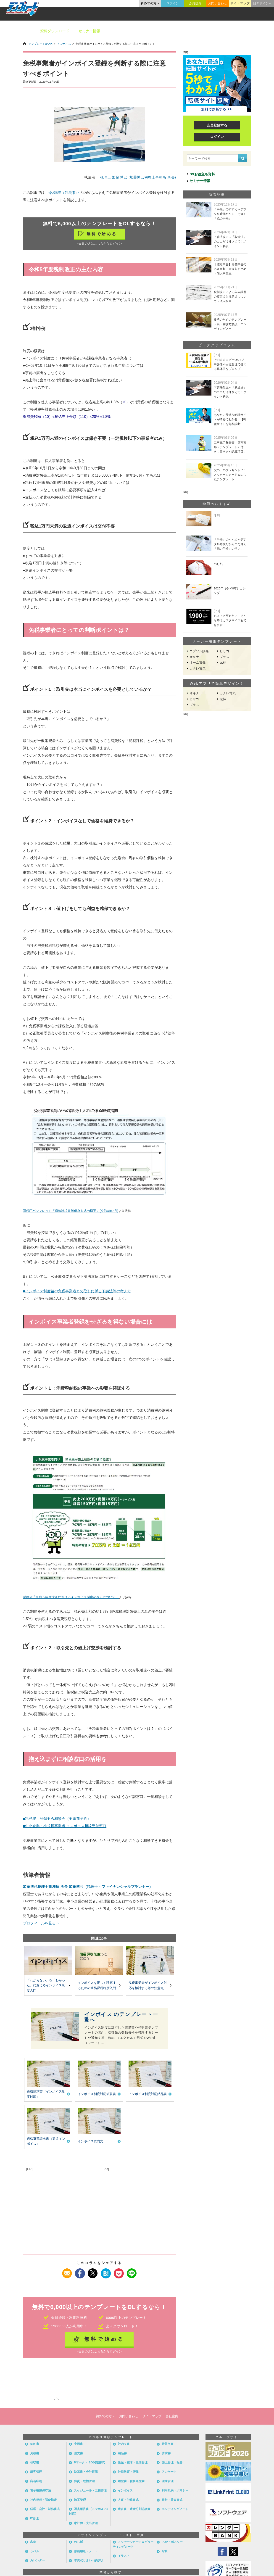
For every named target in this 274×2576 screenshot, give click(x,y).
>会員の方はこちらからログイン (99, 243)
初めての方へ (150, 3)
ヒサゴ (224, 651)
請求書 (166, 2453)
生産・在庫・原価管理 (133, 2462)
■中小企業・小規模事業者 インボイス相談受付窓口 (64, 1826)
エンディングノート (175, 2509)
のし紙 (78, 2542)
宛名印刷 (36, 2481)
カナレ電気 (198, 668)
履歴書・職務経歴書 (131, 2481)
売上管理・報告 (172, 2462)
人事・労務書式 (128, 2500)
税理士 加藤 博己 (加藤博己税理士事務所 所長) (138, 177)
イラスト (124, 2556)
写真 (165, 2551)
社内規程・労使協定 (43, 2500)
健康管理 (168, 2481)
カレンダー (37, 2560)
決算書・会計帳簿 (86, 2471)
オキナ (194, 657)
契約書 (34, 2444)
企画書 (78, 2444)
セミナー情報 (89, 31)
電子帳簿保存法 (40, 2490)
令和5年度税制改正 (64, 193)
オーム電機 (198, 662)
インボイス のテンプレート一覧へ (121, 2017)
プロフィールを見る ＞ (41, 1923)
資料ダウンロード (54, 31)
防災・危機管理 (84, 2481)
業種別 (193, 31)
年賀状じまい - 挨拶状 (88, 2560)
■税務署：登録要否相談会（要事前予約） (57, 1819)
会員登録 (195, 3)
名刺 (33, 2542)
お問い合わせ (217, 3)
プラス (224, 657)
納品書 (122, 2453)
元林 (223, 662)
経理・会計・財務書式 (45, 2509)
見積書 (34, 2453)
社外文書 (168, 2444)
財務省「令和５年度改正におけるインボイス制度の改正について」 (71, 1597)
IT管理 (34, 2518)
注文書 (78, 2453)
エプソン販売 (199, 651)
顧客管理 (36, 2471)
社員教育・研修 (128, 2471)
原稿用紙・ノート (86, 2551)
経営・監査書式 (172, 2500)
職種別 (214, 31)
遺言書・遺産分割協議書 (134, 2509)
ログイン (172, 3)
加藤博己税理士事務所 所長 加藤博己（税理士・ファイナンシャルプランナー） (88, 1887)
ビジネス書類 (120, 31)
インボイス (125, 2490)
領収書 (34, 2462)
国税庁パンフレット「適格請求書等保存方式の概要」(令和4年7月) (70, 1211)
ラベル (34, 2551)
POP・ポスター (172, 2542)
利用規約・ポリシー (175, 2490)
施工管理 (80, 2500)
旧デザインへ (262, 3)
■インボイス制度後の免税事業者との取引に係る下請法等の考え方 (77, 1291)
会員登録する (217, 125)
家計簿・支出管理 (86, 2523)
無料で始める (102, 234)
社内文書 (124, 2444)
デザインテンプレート (159, 31)
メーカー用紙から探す (248, 31)
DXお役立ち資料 (202, 174)
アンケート (169, 2471)
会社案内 (172, 2416)
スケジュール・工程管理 (90, 2490)
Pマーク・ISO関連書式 (89, 2462)
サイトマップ (240, 3)
